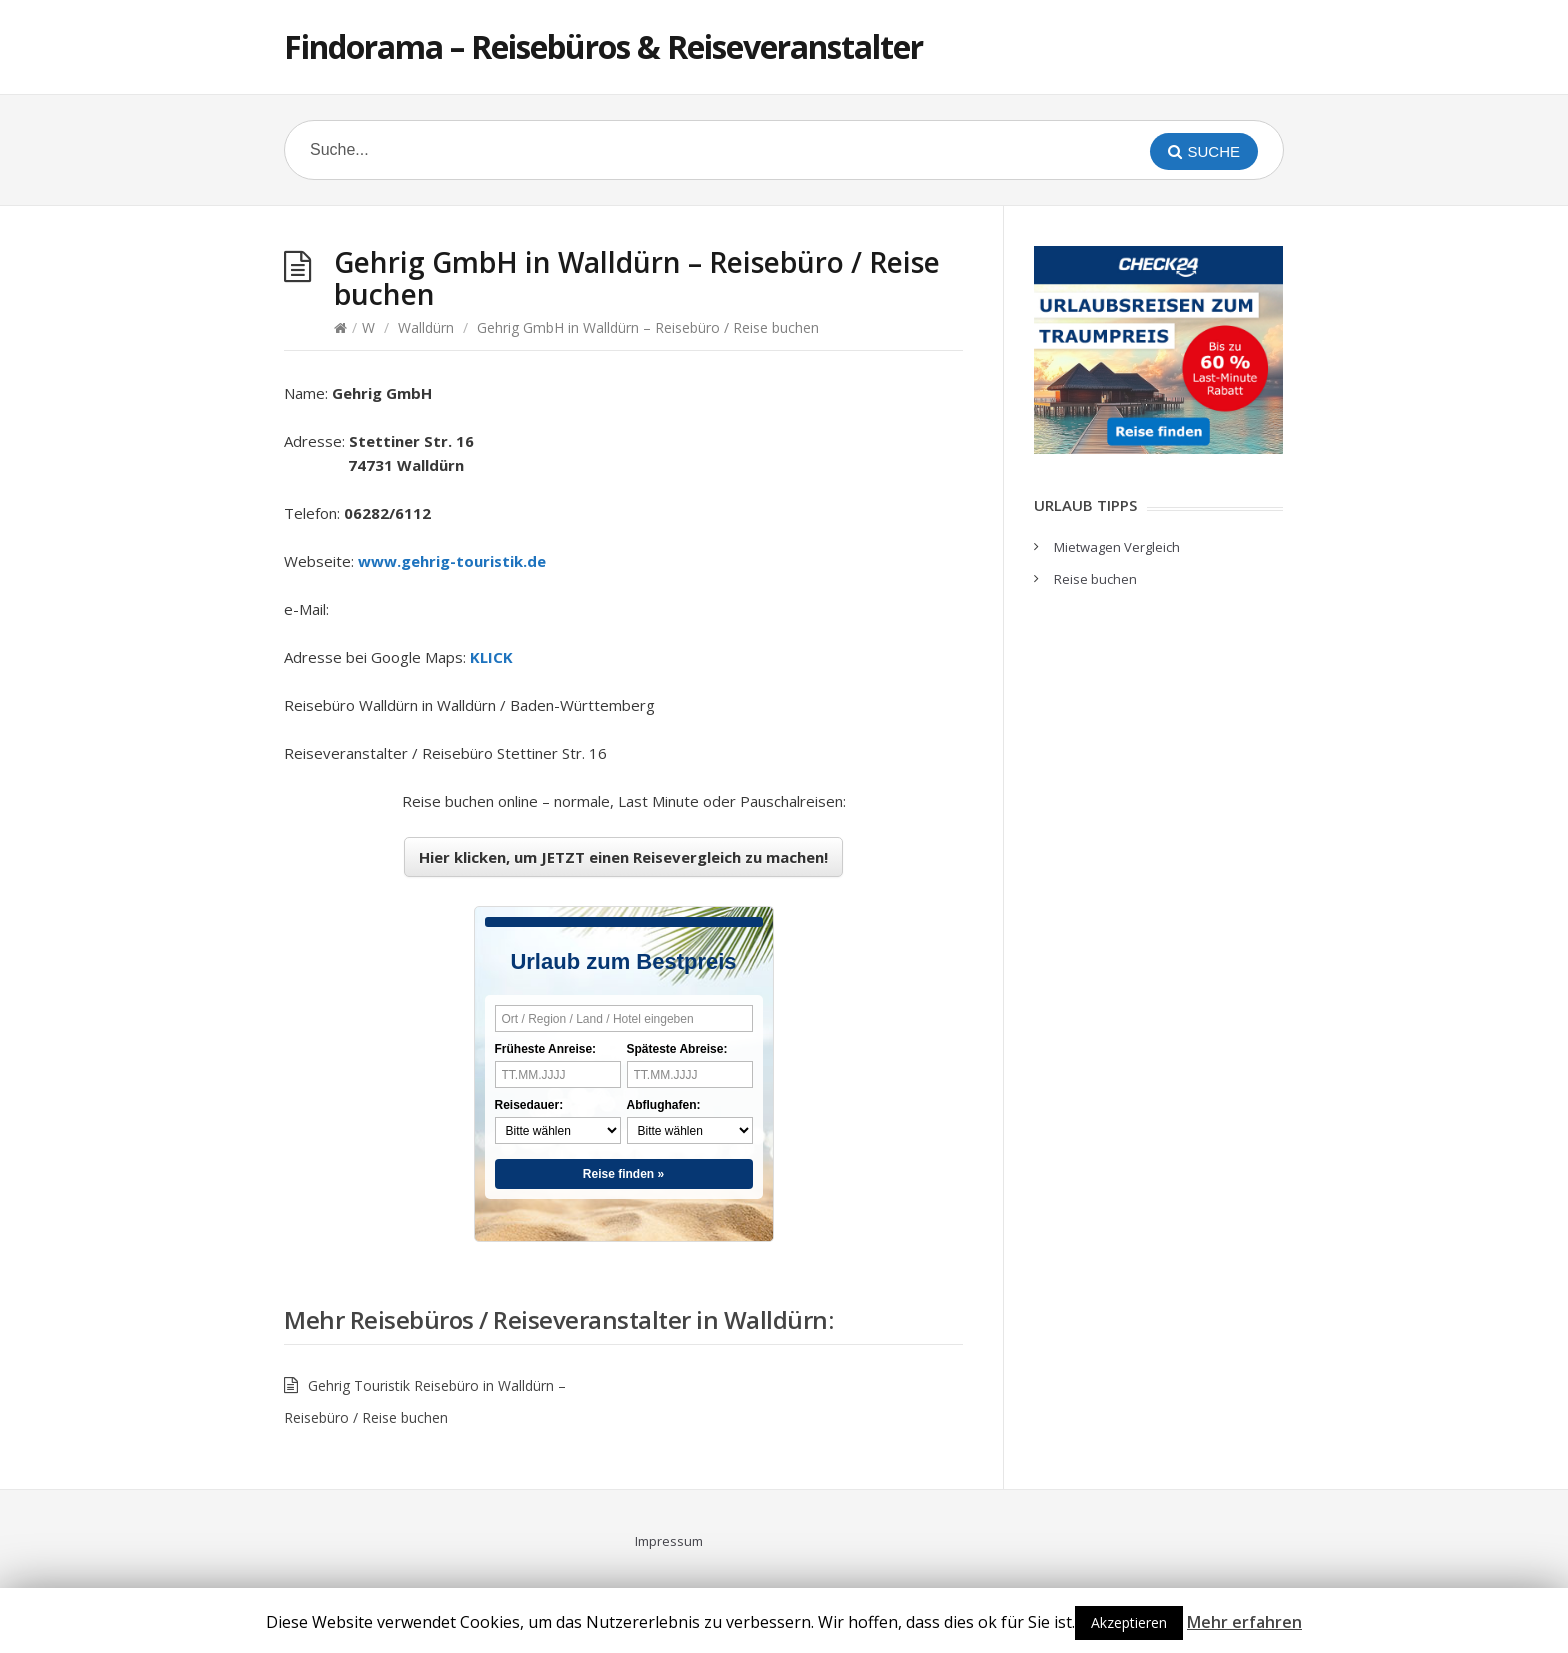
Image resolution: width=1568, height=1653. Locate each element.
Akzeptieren (1129, 1622)
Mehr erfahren (1244, 1622)
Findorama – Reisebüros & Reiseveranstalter (603, 46)
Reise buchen (1095, 579)
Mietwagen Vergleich (1117, 547)
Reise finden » (623, 1174)
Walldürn (426, 327)
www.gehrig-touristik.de (452, 561)
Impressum (669, 1541)
